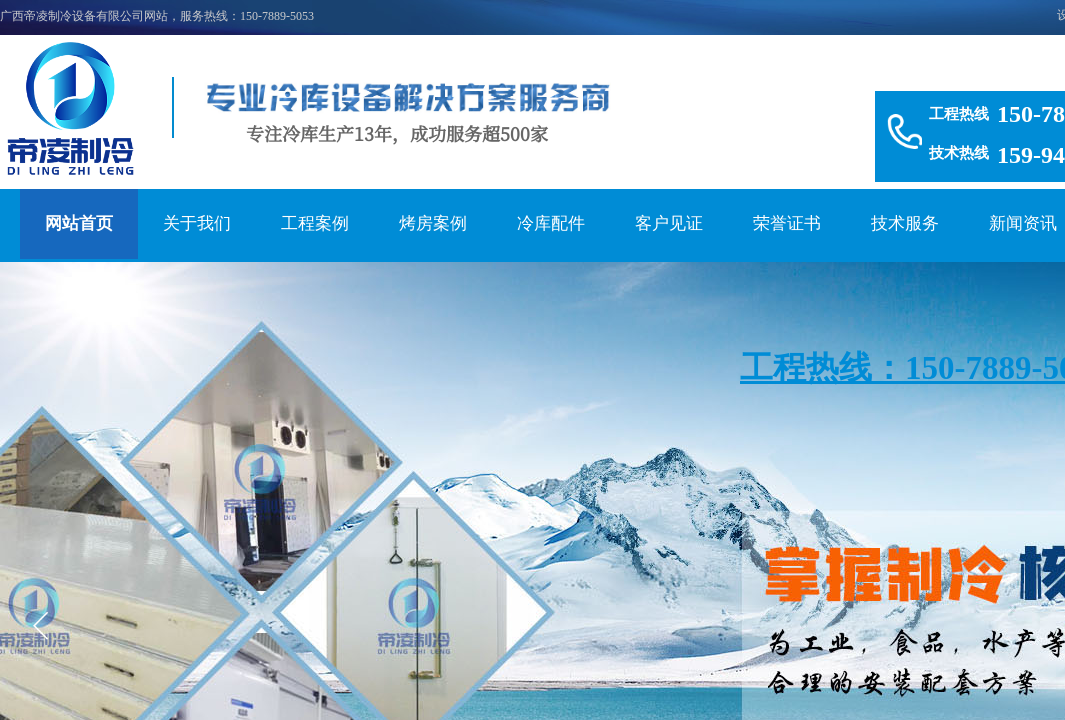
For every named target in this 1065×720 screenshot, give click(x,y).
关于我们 (197, 223)
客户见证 (669, 223)
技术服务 (905, 223)
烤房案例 (433, 223)
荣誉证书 (787, 223)
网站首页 (79, 223)
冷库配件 (551, 223)
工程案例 (315, 223)
